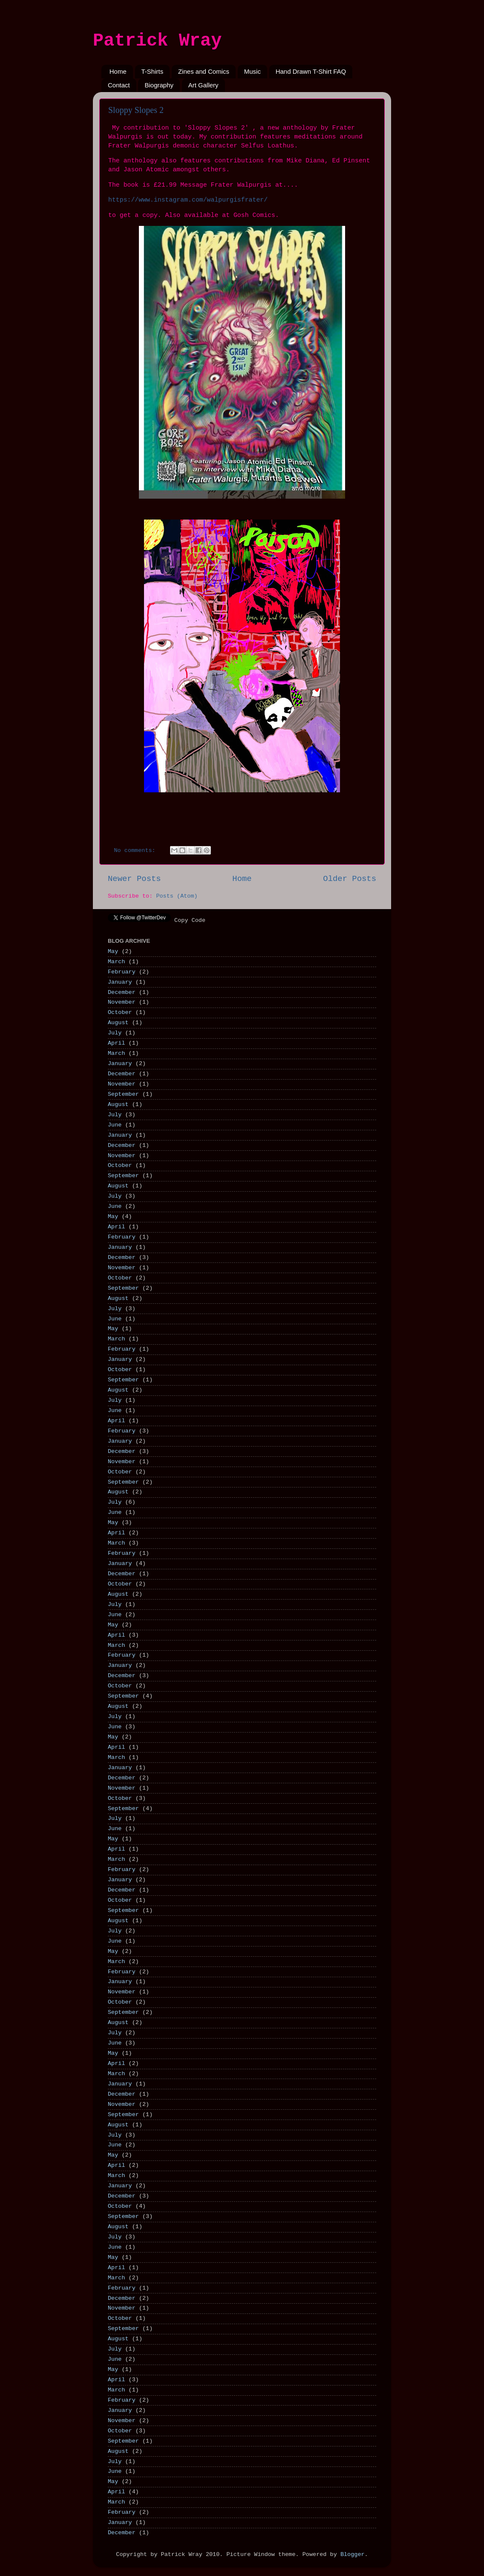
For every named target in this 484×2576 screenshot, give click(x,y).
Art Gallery (203, 85)
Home (118, 71)
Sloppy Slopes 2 (136, 110)
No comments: (136, 850)
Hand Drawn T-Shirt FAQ (311, 71)
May (113, 951)
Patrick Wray (157, 41)
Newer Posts (134, 879)
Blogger (352, 2554)
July (114, 1033)
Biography (158, 85)
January (120, 982)
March (116, 962)
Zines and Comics (203, 71)
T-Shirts (152, 71)
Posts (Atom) (176, 896)
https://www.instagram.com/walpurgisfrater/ (188, 199)
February (121, 972)
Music (252, 71)
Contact (119, 85)
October (120, 1012)
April (116, 1043)
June (114, 1125)
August (118, 1022)
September (123, 1094)
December (121, 992)
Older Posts (349, 879)
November (121, 1002)
